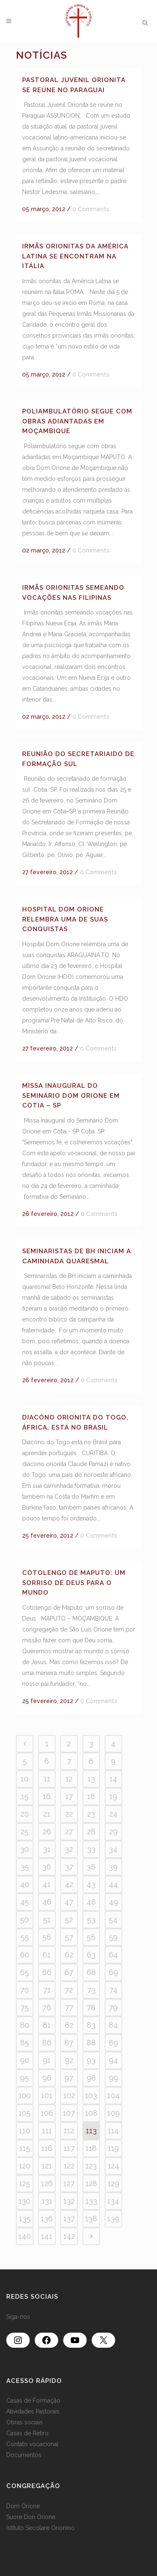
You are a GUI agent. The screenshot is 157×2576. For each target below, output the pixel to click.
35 (25, 1866)
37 (69, 1866)
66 (46, 1972)
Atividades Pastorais (32, 2411)
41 (47, 1884)
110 (24, 2130)
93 (91, 2060)
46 (46, 1901)
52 (69, 1919)
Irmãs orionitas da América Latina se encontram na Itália (75, 256)
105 (24, 2113)
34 (113, 1849)
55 (25, 1937)
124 (113, 2165)
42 (69, 1884)
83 (91, 2025)
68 (91, 1972)
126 (47, 2183)
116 (46, 2148)
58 (91, 1937)
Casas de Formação (33, 2400)
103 (91, 2095)
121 (46, 2165)
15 (24, 1796)
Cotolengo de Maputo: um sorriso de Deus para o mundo (74, 1582)
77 (69, 2007)
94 (113, 2060)
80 (24, 2025)
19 (113, 1796)
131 (46, 2201)
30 (24, 1849)
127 (69, 2183)
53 (91, 1919)
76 (46, 2007)
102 (69, 2095)
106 (47, 2113)
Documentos (23, 2455)
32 (69, 1849)
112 (69, 2130)
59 (113, 1937)
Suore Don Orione (30, 2517)
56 (46, 1937)
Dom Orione (23, 2506)
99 (113, 2077)
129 (113, 2183)
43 (91, 1884)
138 (91, 2218)
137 (69, 2218)
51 (47, 1919)
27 (69, 1831)
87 (68, 2042)
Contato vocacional (32, 2444)
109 (113, 2113)
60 (24, 1954)
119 (113, 2148)
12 (68, 1778)
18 (91, 1796)
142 (69, 2236)
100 (24, 2095)
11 (47, 1778)
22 (69, 1813)
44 (113, 1884)
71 (47, 1989)
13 (91, 1778)
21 (46, 1813)
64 (113, 1954)
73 (91, 1989)
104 (113, 2095)
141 (46, 2236)
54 (113, 1919)
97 (68, 2077)
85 (24, 2042)
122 (69, 2165)
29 (113, 1831)
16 (47, 1796)
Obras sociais (24, 2422)
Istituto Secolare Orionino (40, 2527)
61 (47, 1954)
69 (113, 1972)
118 (91, 2148)
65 (24, 1972)
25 (24, 1831)
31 (47, 1849)
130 (24, 2201)
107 (69, 2113)
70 (24, 1989)
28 (91, 1831)
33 (91, 1849)
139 (113, 2218)
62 (69, 1954)
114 (113, 2130)
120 (25, 2165)
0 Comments (90, 209)
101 (46, 2095)
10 (24, 1778)
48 (91, 1901)
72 (69, 1989)
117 (69, 2148)
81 (47, 2025)
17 (69, 1796)
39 (113, 1866)
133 (91, 2201)
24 (113, 1813)
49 (113, 1901)
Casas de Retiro (27, 2433)
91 (47, 2060)
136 (47, 2218)
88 (91, 2042)
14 (113, 1778)
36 (46, 1866)
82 (69, 2025)
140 (24, 2236)
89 (113, 2042)
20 (25, 1813)
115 (24, 2148)
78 (91, 2007)
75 (25, 2007)
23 (91, 1813)
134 (113, 2201)
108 (91, 2113)
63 (91, 1954)
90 (24, 2060)
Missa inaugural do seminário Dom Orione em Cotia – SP (71, 1095)
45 (24, 1901)
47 (68, 1901)
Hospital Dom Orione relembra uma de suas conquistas (65, 919)
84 (113, 2025)
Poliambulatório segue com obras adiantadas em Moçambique (77, 421)
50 (24, 1919)
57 (69, 1937)
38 (91, 1866)
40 (24, 1884)
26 (47, 1831)
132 (69, 2201)
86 (46, 2042)
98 (91, 2077)
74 (113, 1989)
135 (25, 2218)
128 (91, 2183)
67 (68, 1972)
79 (113, 2007)
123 (91, 2165)
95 (24, 2077)
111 (47, 2130)
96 (46, 2077)
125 (24, 2183)
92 (69, 2060)
